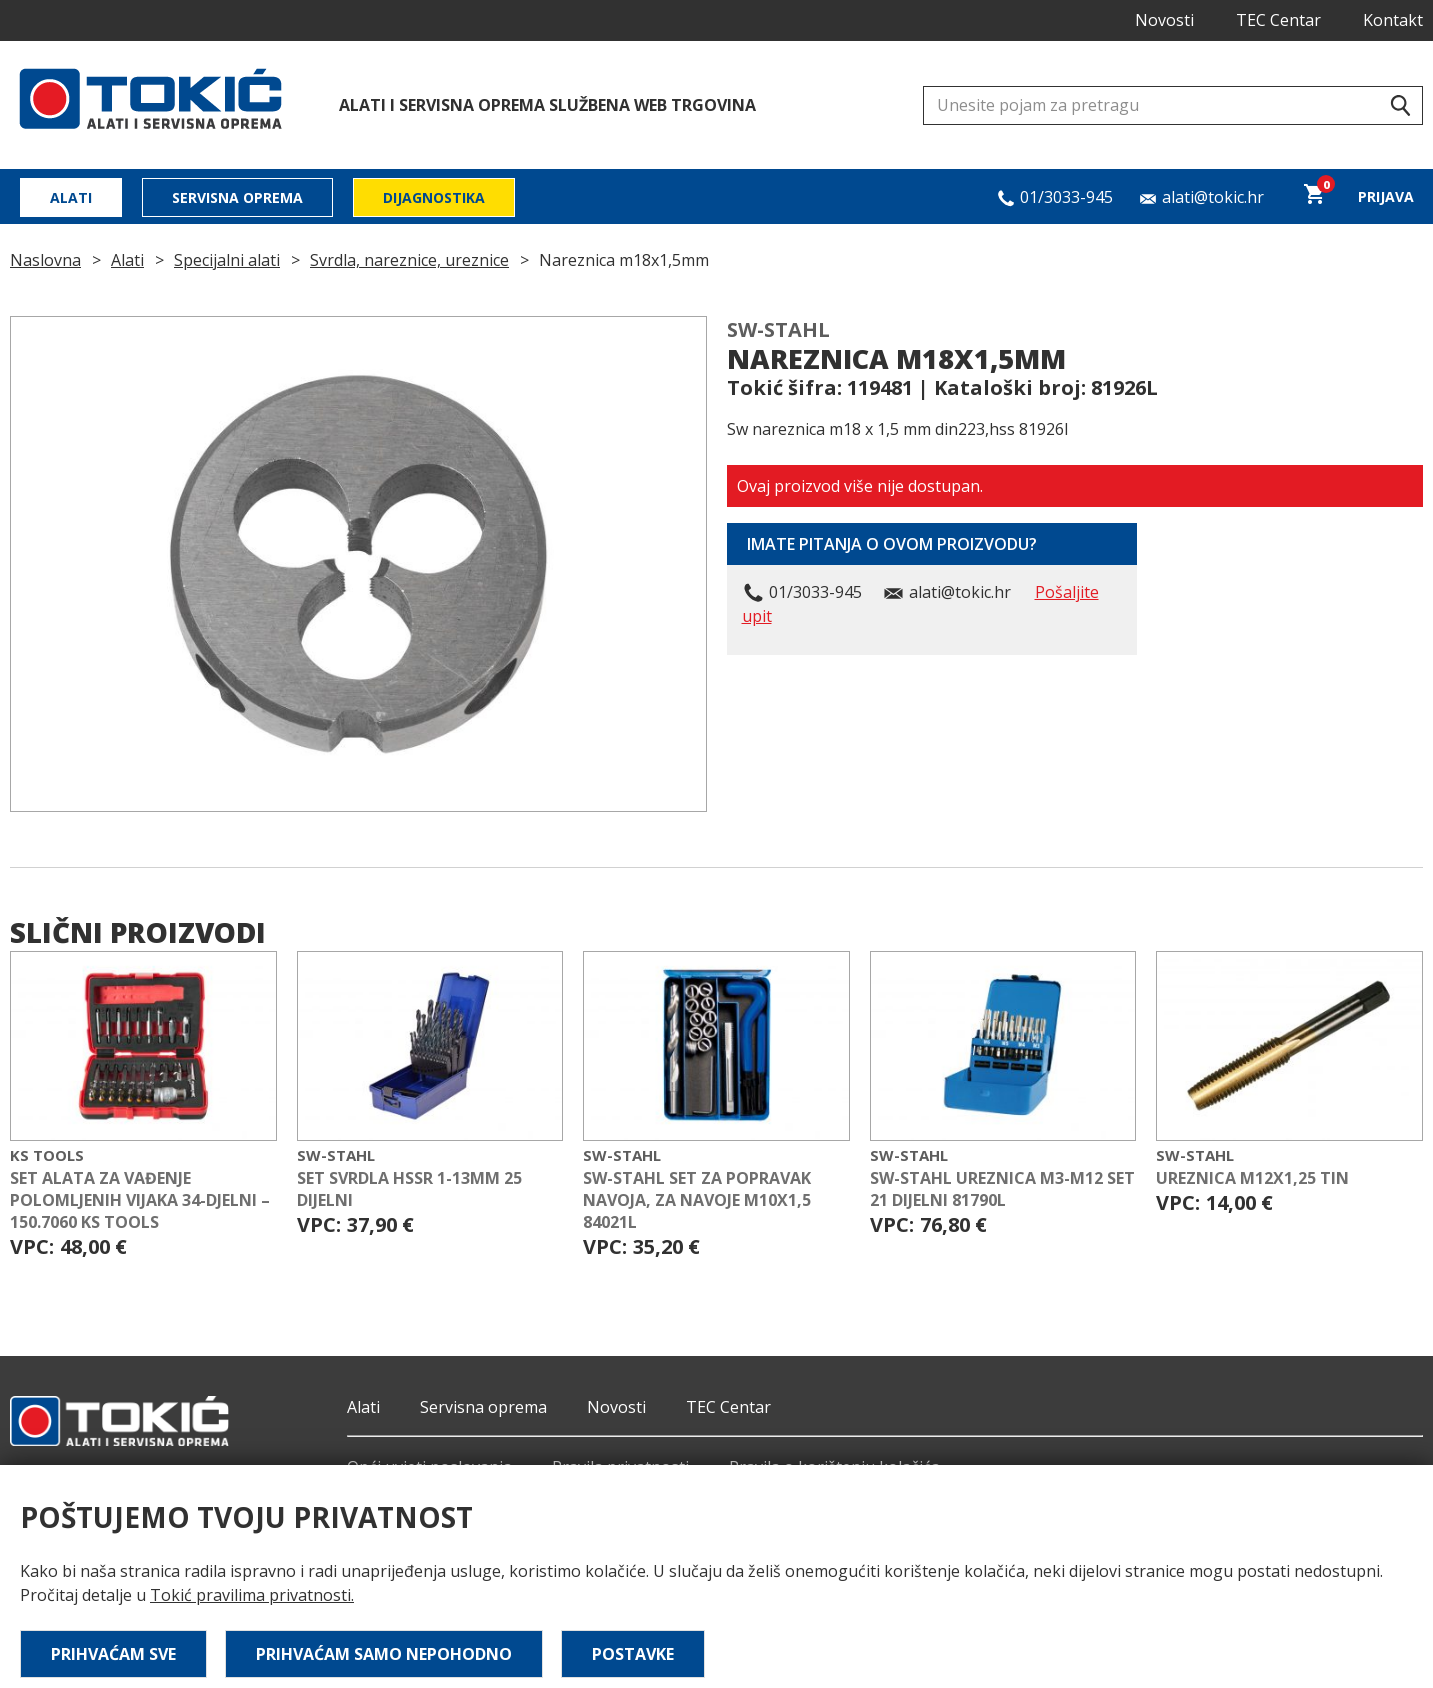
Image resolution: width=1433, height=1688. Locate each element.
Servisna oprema (237, 197)
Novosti (1164, 20)
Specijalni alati (227, 260)
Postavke (633, 1654)
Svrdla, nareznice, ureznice (409, 260)
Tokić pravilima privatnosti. (252, 1595)
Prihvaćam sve (113, 1654)
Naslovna (45, 260)
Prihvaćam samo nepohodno (384, 1654)
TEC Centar (1278, 20)
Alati (71, 197)
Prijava (1386, 196)
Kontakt (1393, 20)
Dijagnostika (434, 197)
